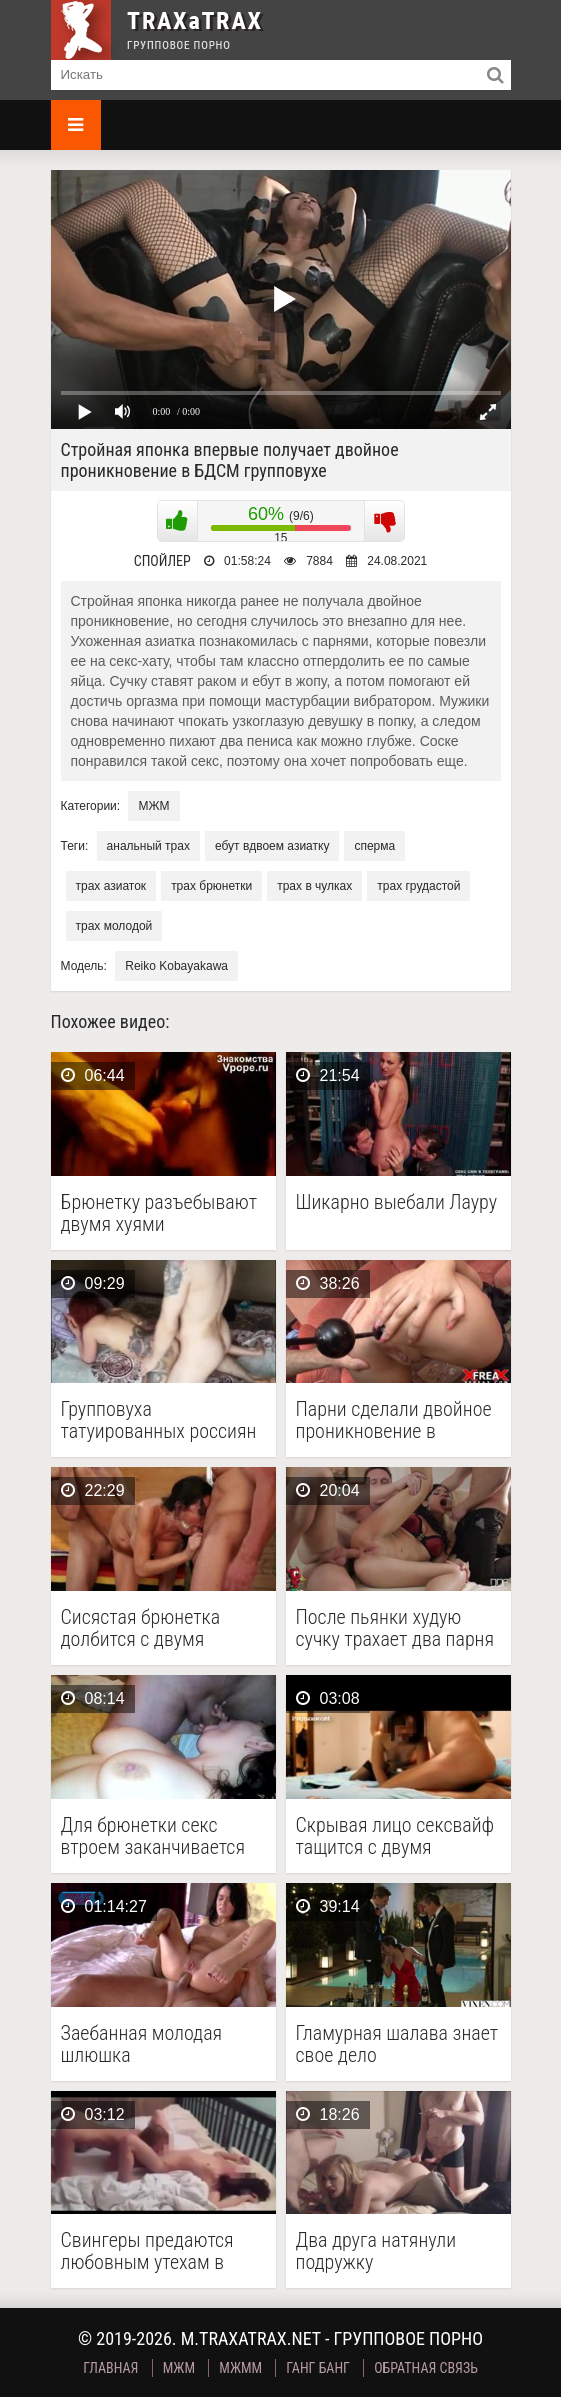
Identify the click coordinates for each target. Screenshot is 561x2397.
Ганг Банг (318, 2368)
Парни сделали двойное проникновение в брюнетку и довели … (394, 1420)
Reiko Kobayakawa (176, 966)
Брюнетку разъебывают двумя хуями (159, 1213)
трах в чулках (314, 886)
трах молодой (114, 926)
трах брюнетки (211, 886)
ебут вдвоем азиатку (272, 846)
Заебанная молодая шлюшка (142, 2044)
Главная (110, 2368)
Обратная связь (426, 2368)
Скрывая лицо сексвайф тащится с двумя (395, 1836)
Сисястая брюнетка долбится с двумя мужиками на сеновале (156, 1628)
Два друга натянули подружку (376, 2251)
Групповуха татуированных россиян (159, 1420)
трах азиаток (111, 886)
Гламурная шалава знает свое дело (397, 2044)
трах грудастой (418, 886)
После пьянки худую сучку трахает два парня (395, 1628)
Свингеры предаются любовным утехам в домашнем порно (147, 2251)
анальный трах (148, 846)
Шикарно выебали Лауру (397, 1202)
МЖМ (153, 806)
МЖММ (240, 2368)
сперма (374, 846)
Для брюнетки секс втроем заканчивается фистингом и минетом (153, 1836)
